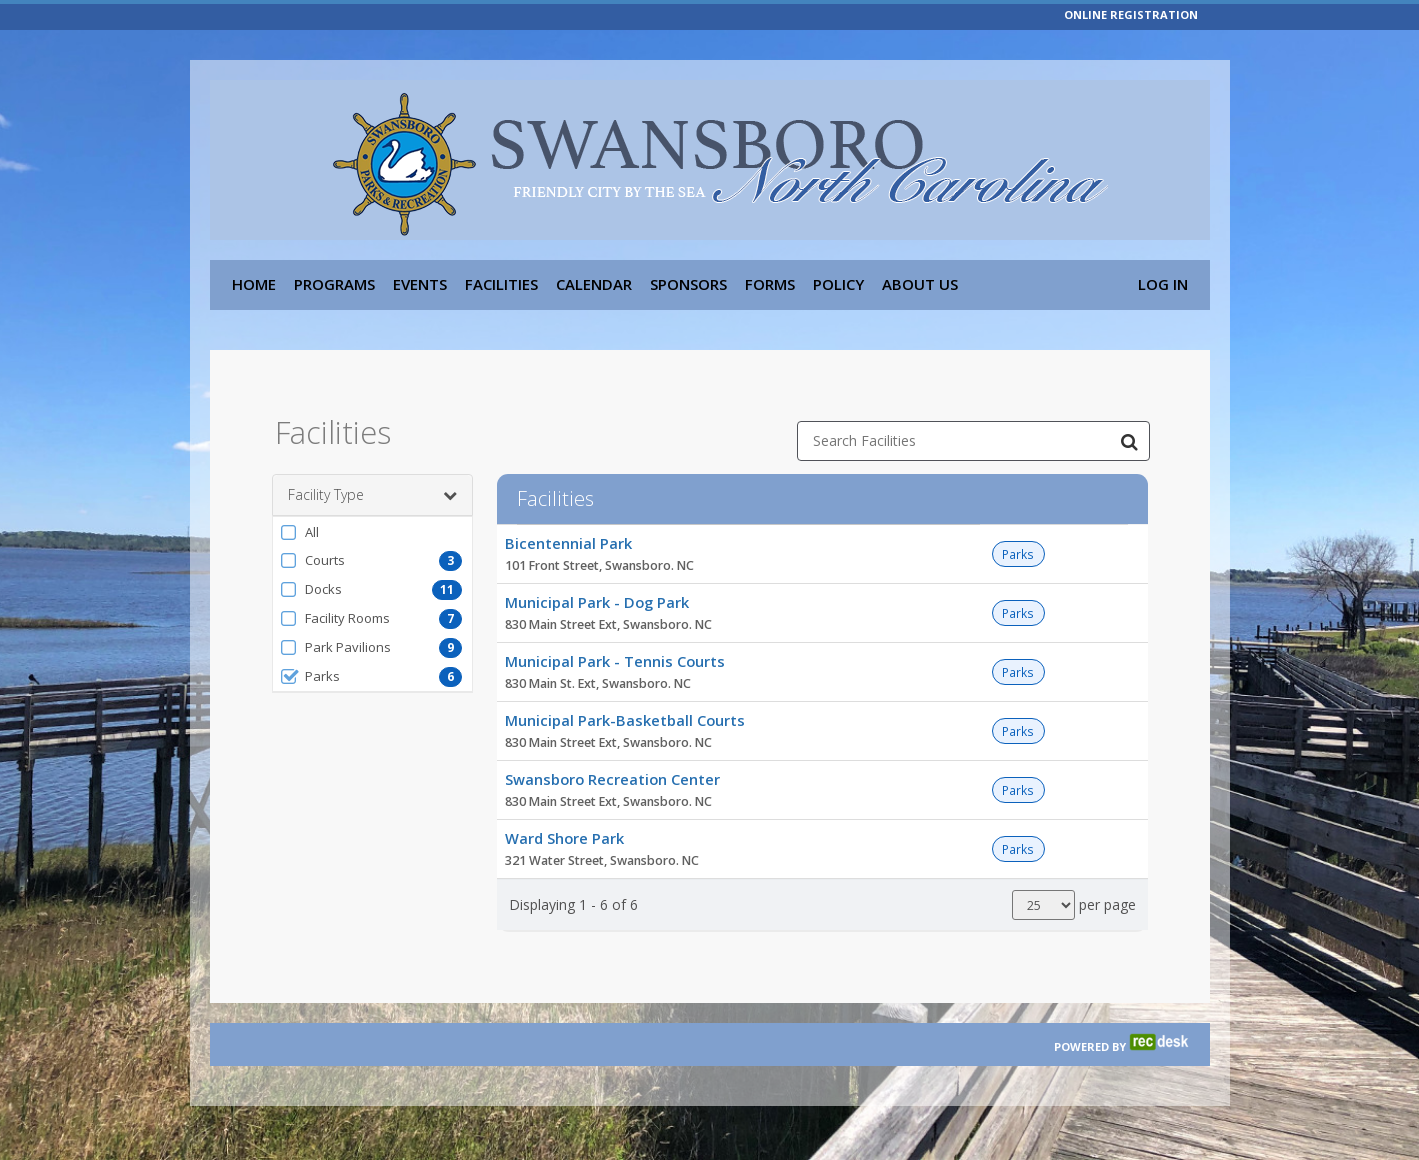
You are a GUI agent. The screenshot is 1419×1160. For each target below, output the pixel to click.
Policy (838, 284)
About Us (920, 284)
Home (254, 284)
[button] (372, 519)
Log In (1163, 284)
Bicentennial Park (568, 530)
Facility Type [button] (372, 482)
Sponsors (688, 284)
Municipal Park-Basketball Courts (625, 707)
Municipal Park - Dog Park (597, 589)
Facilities (501, 284)
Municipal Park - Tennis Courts (615, 648)
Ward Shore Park (564, 825)
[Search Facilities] (1130, 428)
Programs (334, 284)
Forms (770, 284)
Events (420, 284)
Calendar (594, 284)
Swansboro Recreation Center (612, 766)
